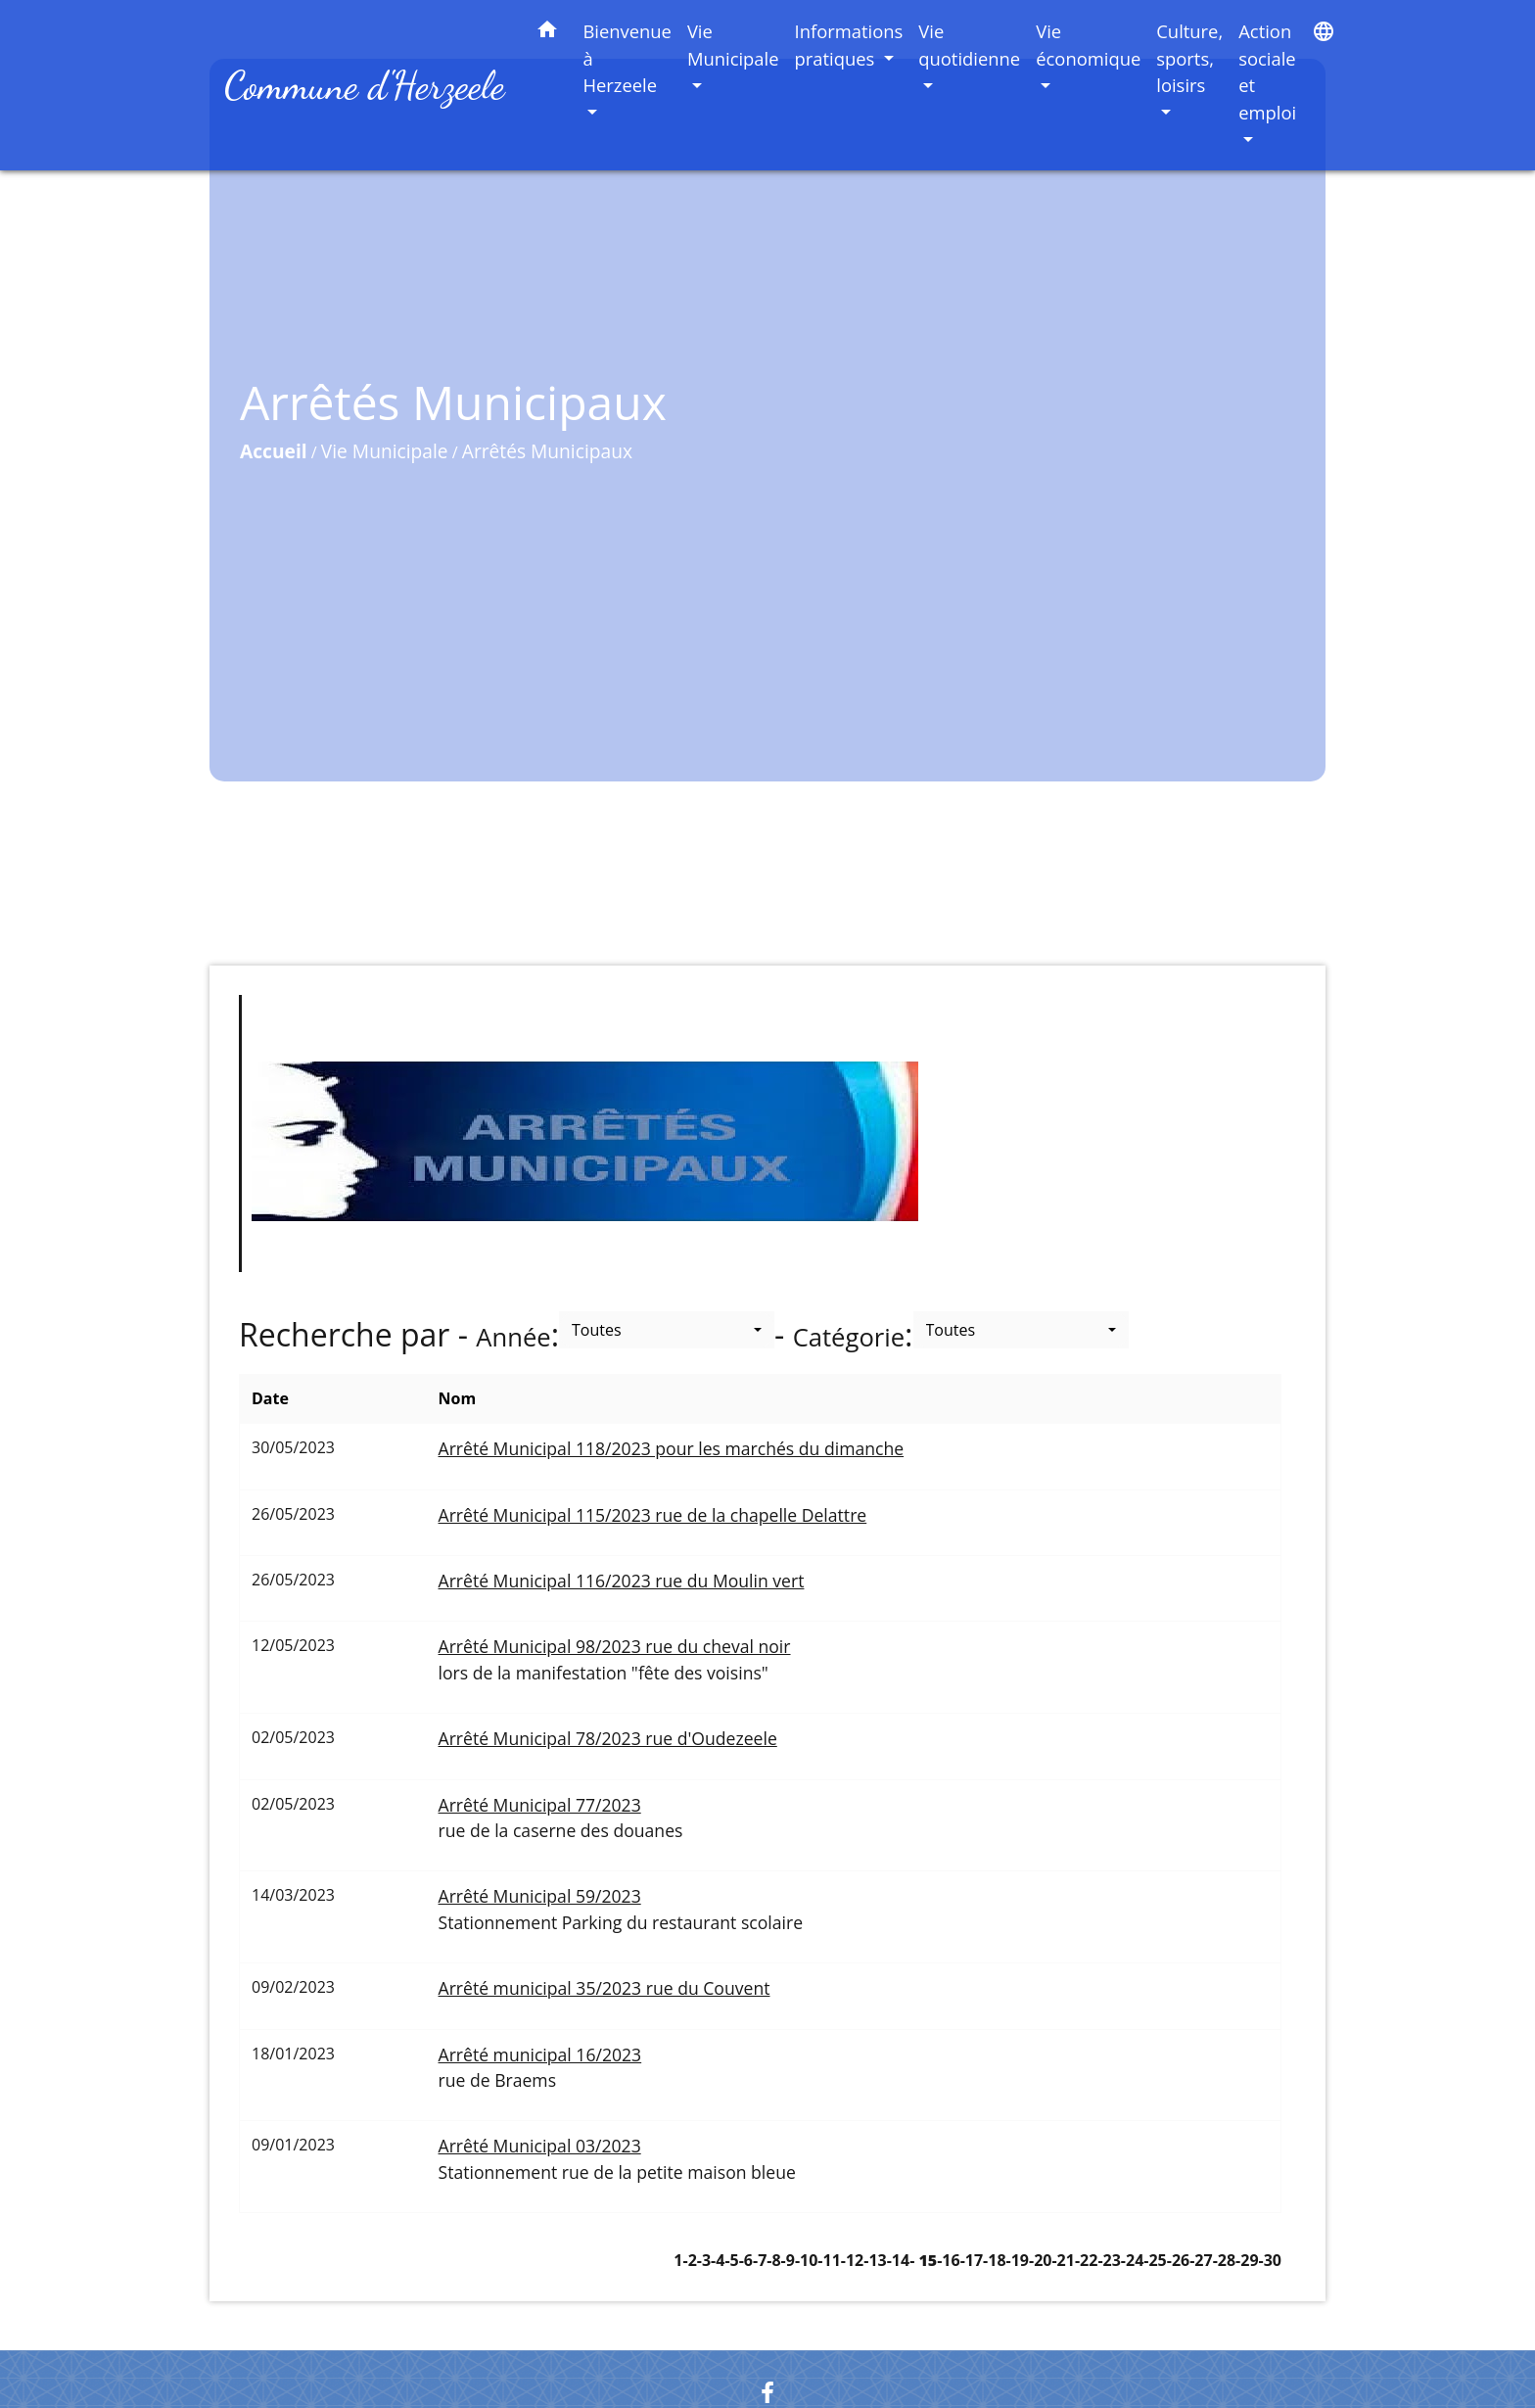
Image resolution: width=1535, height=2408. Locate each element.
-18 (994, 2260)
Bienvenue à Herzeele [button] (627, 58)
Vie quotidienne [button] (969, 45)
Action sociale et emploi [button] (1267, 71)
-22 (1086, 2260)
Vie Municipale (384, 451)
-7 (760, 2260)
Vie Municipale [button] (733, 45)
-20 (1040, 2260)
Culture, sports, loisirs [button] (1189, 58)
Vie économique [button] (1088, 45)
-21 (1062, 2260)
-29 (1246, 2260)
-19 (1017, 2260)
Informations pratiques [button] (849, 45)
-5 (731, 2260)
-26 (1178, 2260)
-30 (1270, 2260)
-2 (690, 2260)
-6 (746, 2260)
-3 (704, 2260)
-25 (1154, 2260)
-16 (948, 2260)
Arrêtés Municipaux (547, 451)
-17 (971, 2260)
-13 (874, 2260)
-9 (788, 2260)
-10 (806, 2260)
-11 (828, 2260)
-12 (852, 2260)
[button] (547, 33)
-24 (1132, 2260)
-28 (1224, 2260)
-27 (1200, 2260)
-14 (898, 2260)
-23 (1108, 2260)
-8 (773, 2260)
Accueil (273, 451)
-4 (717, 2260)
